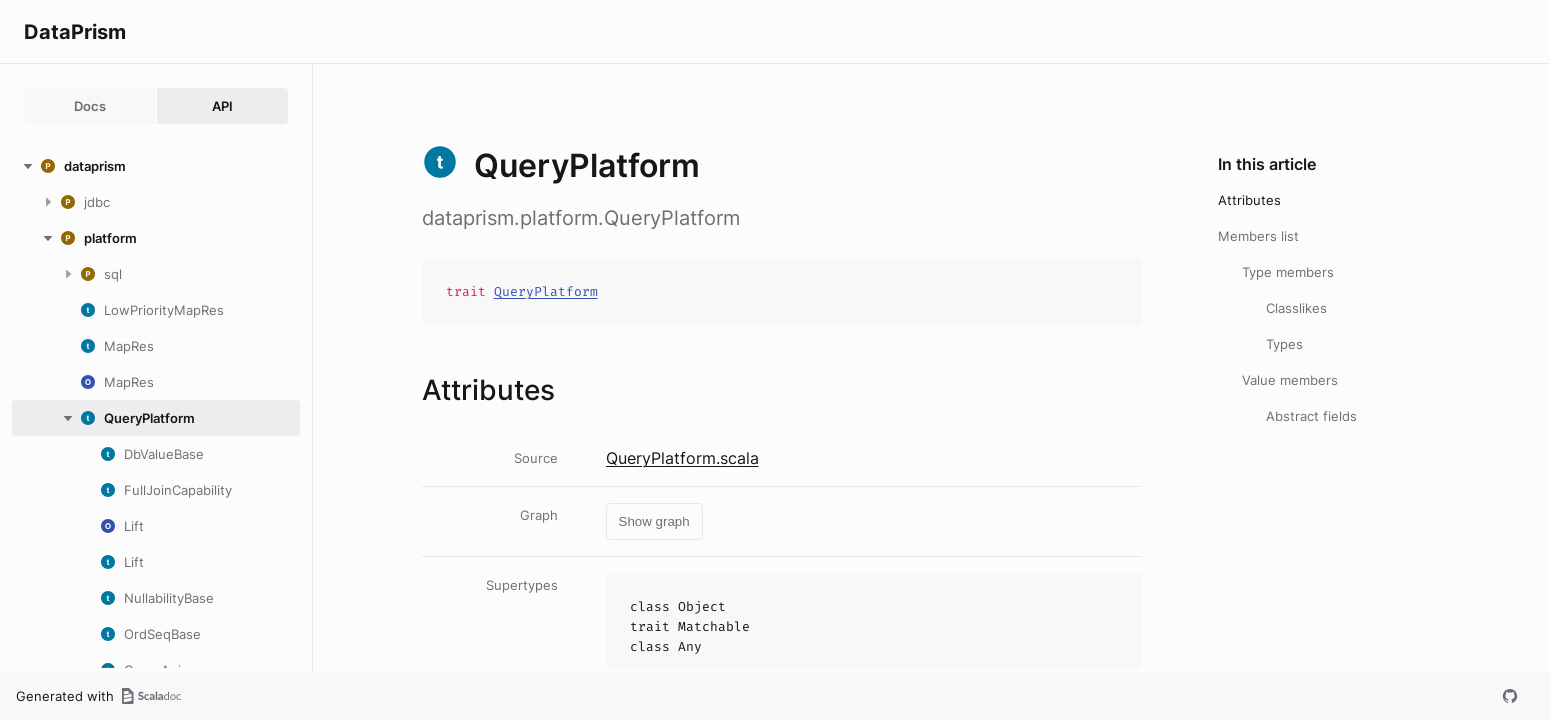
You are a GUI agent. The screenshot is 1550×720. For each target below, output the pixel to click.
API (222, 106)
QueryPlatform (546, 291)
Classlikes (1296, 308)
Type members (1288, 272)
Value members (1290, 380)
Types (1284, 344)
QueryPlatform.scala (682, 458)
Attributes (1249, 200)
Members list (1258, 236)
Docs (90, 106)
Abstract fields (1311, 416)
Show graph (654, 521)
